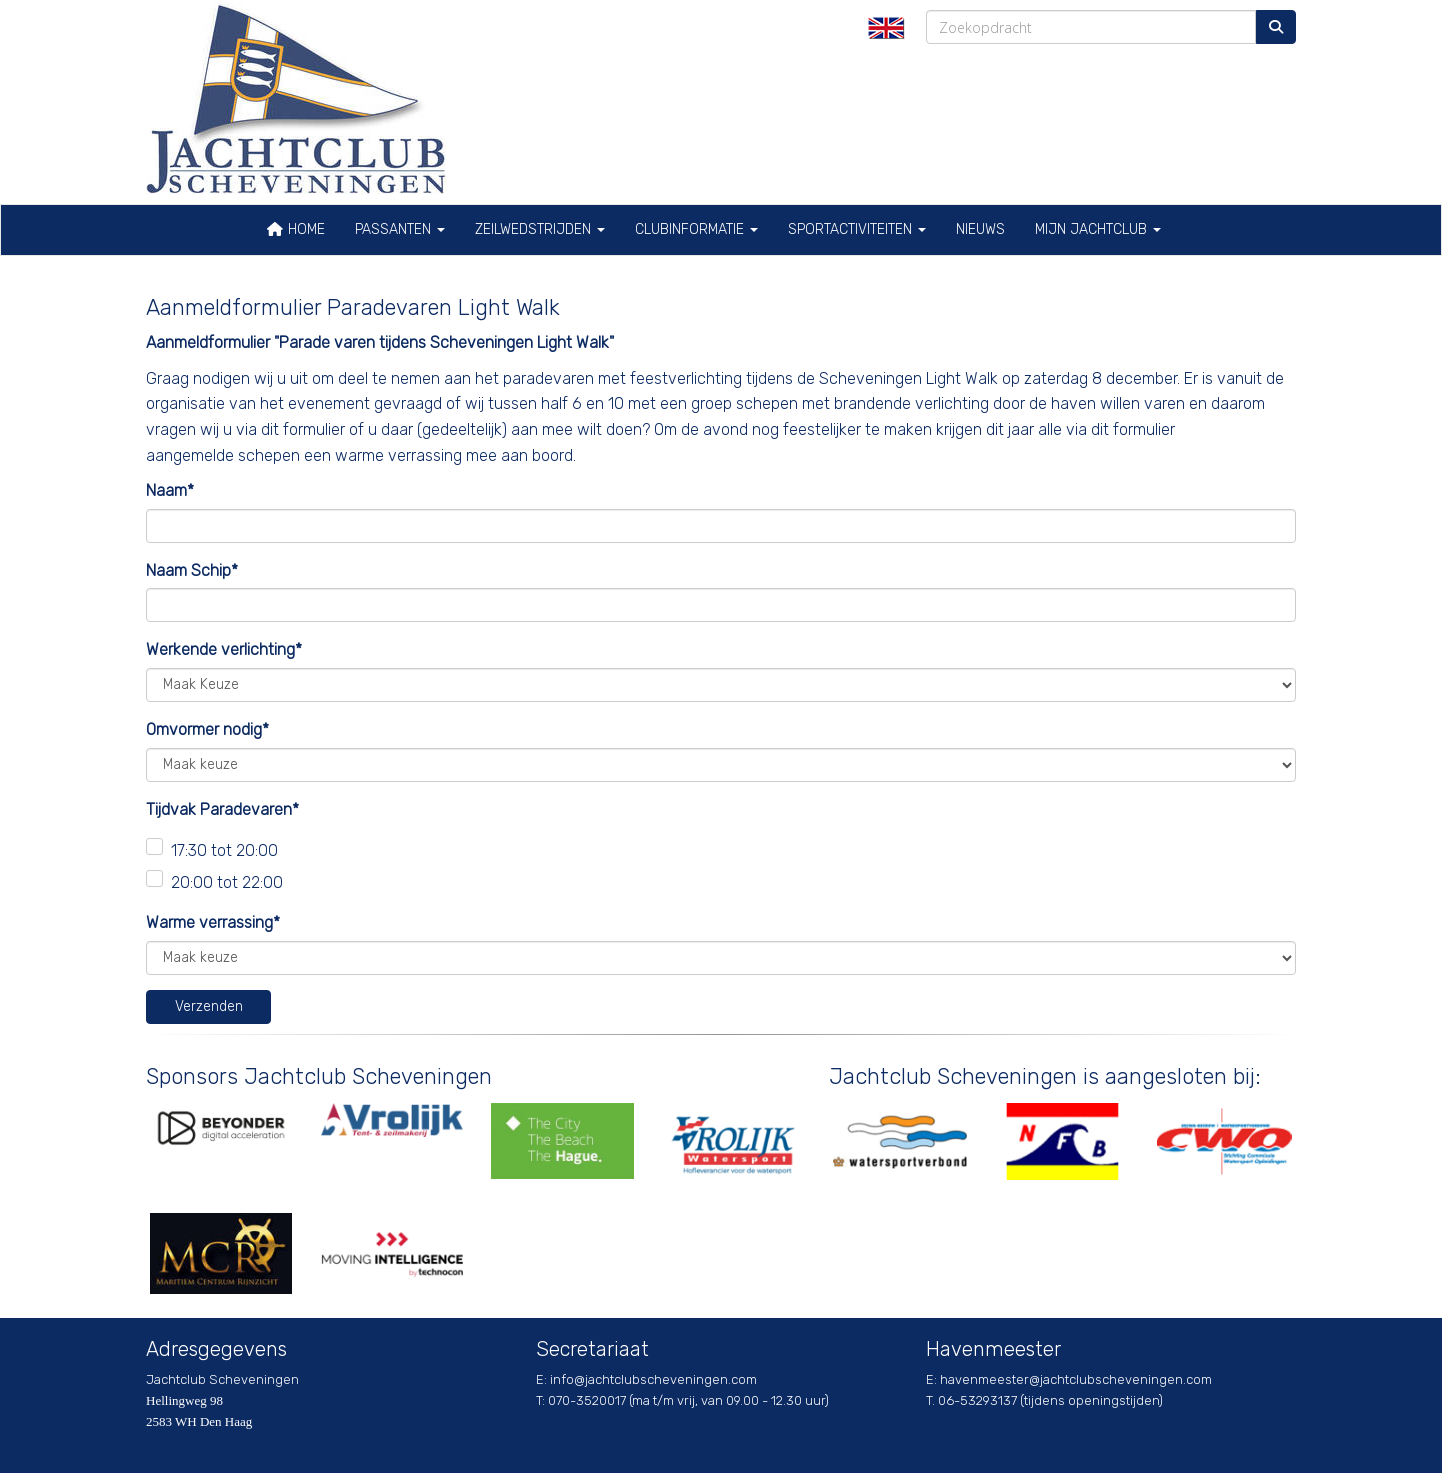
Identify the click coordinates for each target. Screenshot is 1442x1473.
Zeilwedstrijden (540, 229)
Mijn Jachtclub (1098, 229)
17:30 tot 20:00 (224, 850)
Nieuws (980, 229)
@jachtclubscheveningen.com (653, 1379)
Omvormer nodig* (207, 729)
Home (295, 229)
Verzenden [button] (209, 1006)
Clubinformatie (696, 229)
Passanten (400, 229)
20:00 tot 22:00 (227, 882)
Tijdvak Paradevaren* (222, 809)
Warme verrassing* (213, 922)
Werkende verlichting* (224, 649)
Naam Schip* (192, 570)
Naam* (170, 490)
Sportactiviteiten (857, 229)
